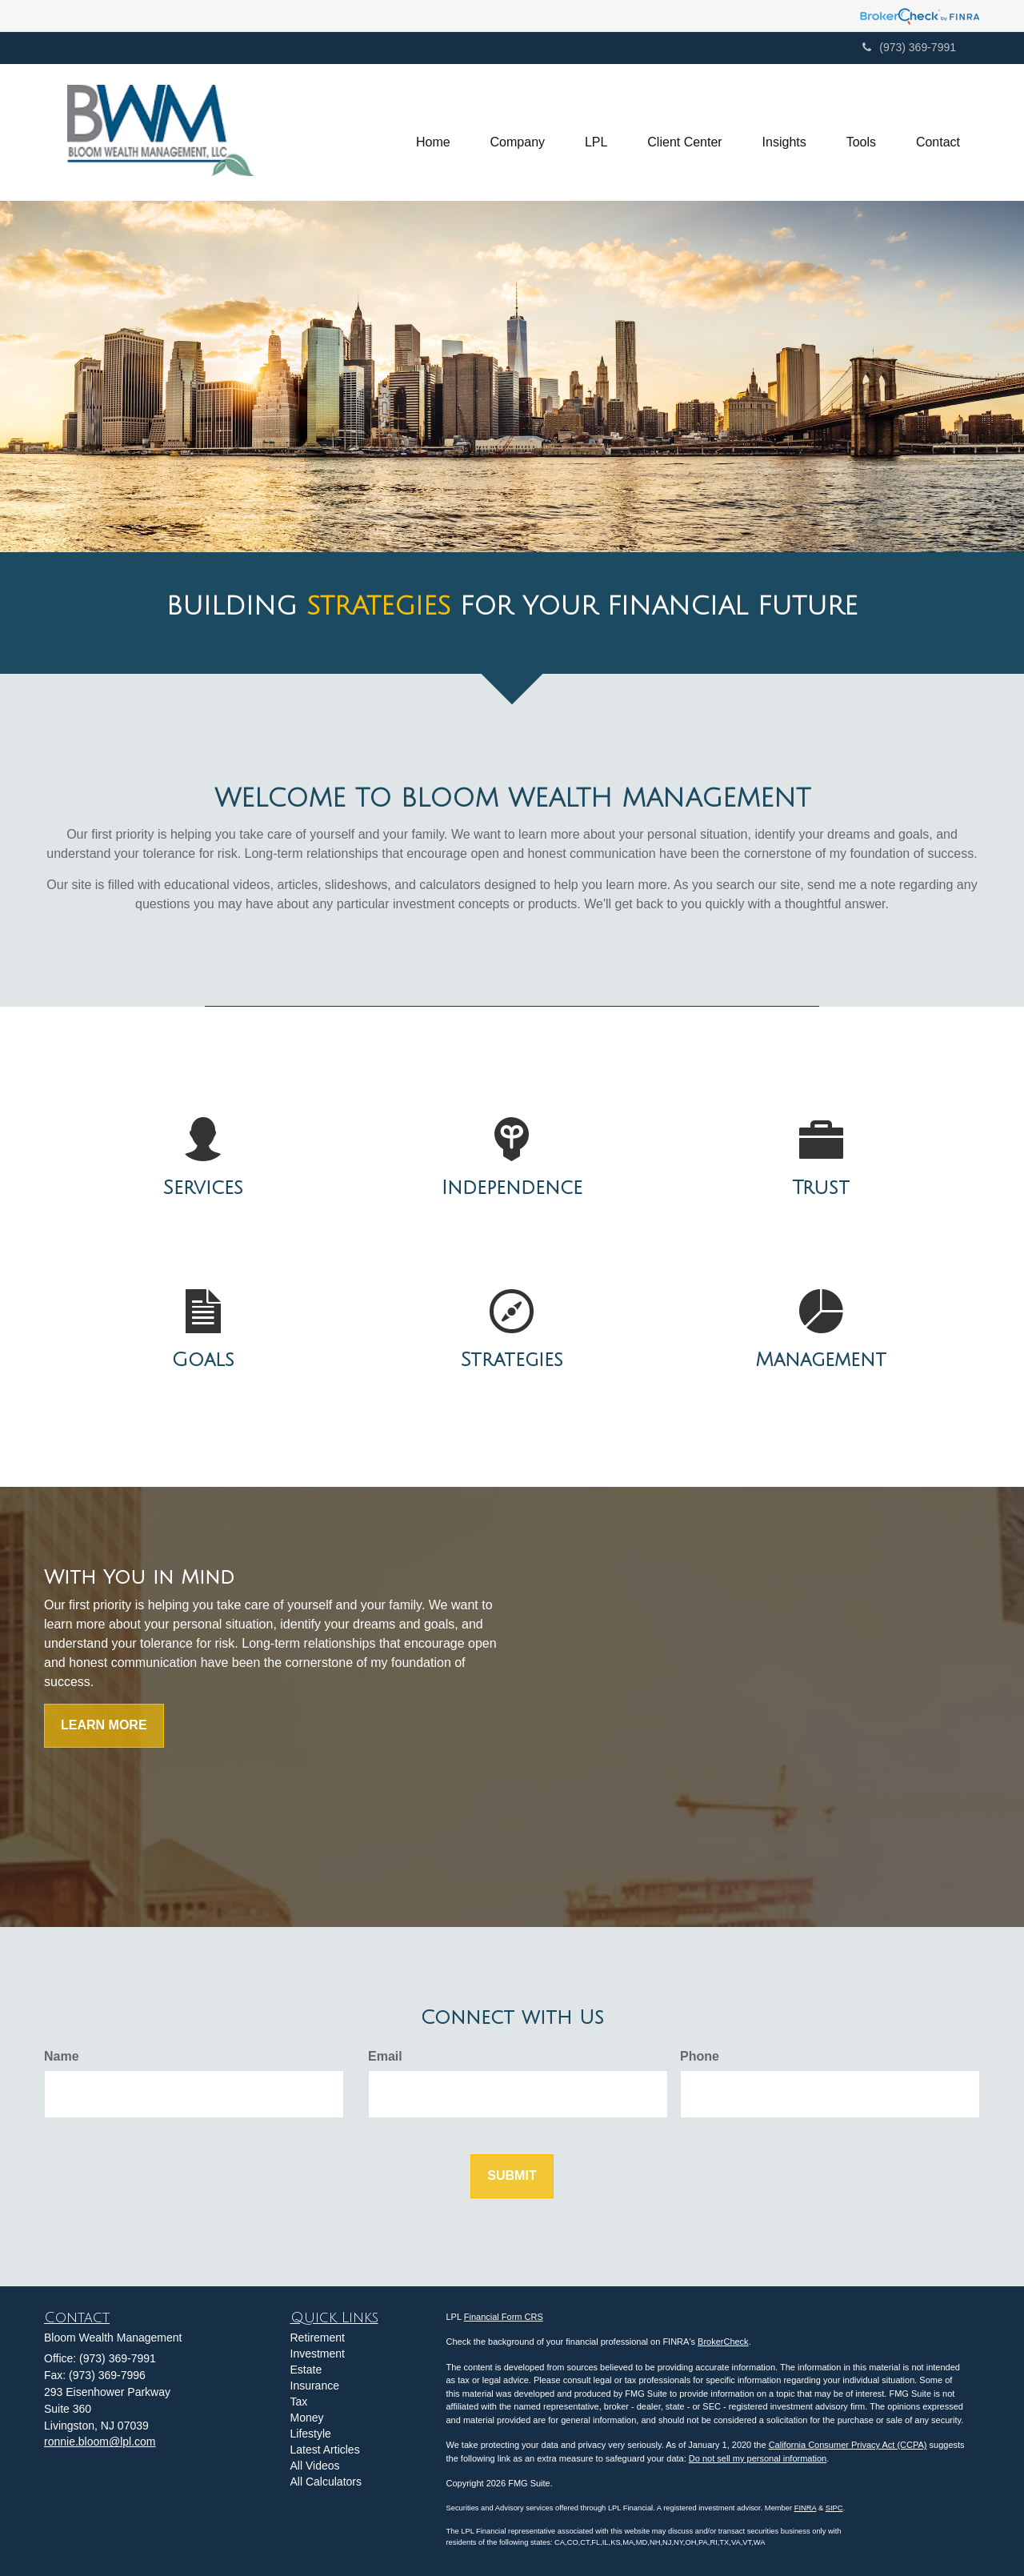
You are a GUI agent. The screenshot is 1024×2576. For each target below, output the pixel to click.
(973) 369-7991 (909, 47)
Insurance (314, 2385)
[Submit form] (511, 2176)
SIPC (834, 2508)
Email (385, 2056)
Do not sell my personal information (757, 2458)
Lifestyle (310, 2433)
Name (61, 2056)
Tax (299, 2401)
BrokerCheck (723, 2341)
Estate (306, 2369)
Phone (699, 2056)
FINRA (805, 2508)
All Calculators (326, 2481)
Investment (317, 2353)
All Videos (315, 2465)
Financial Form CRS (503, 2317)
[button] (517, 132)
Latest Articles (325, 2449)
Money (307, 2417)
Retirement (317, 2337)
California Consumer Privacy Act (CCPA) (848, 2445)
